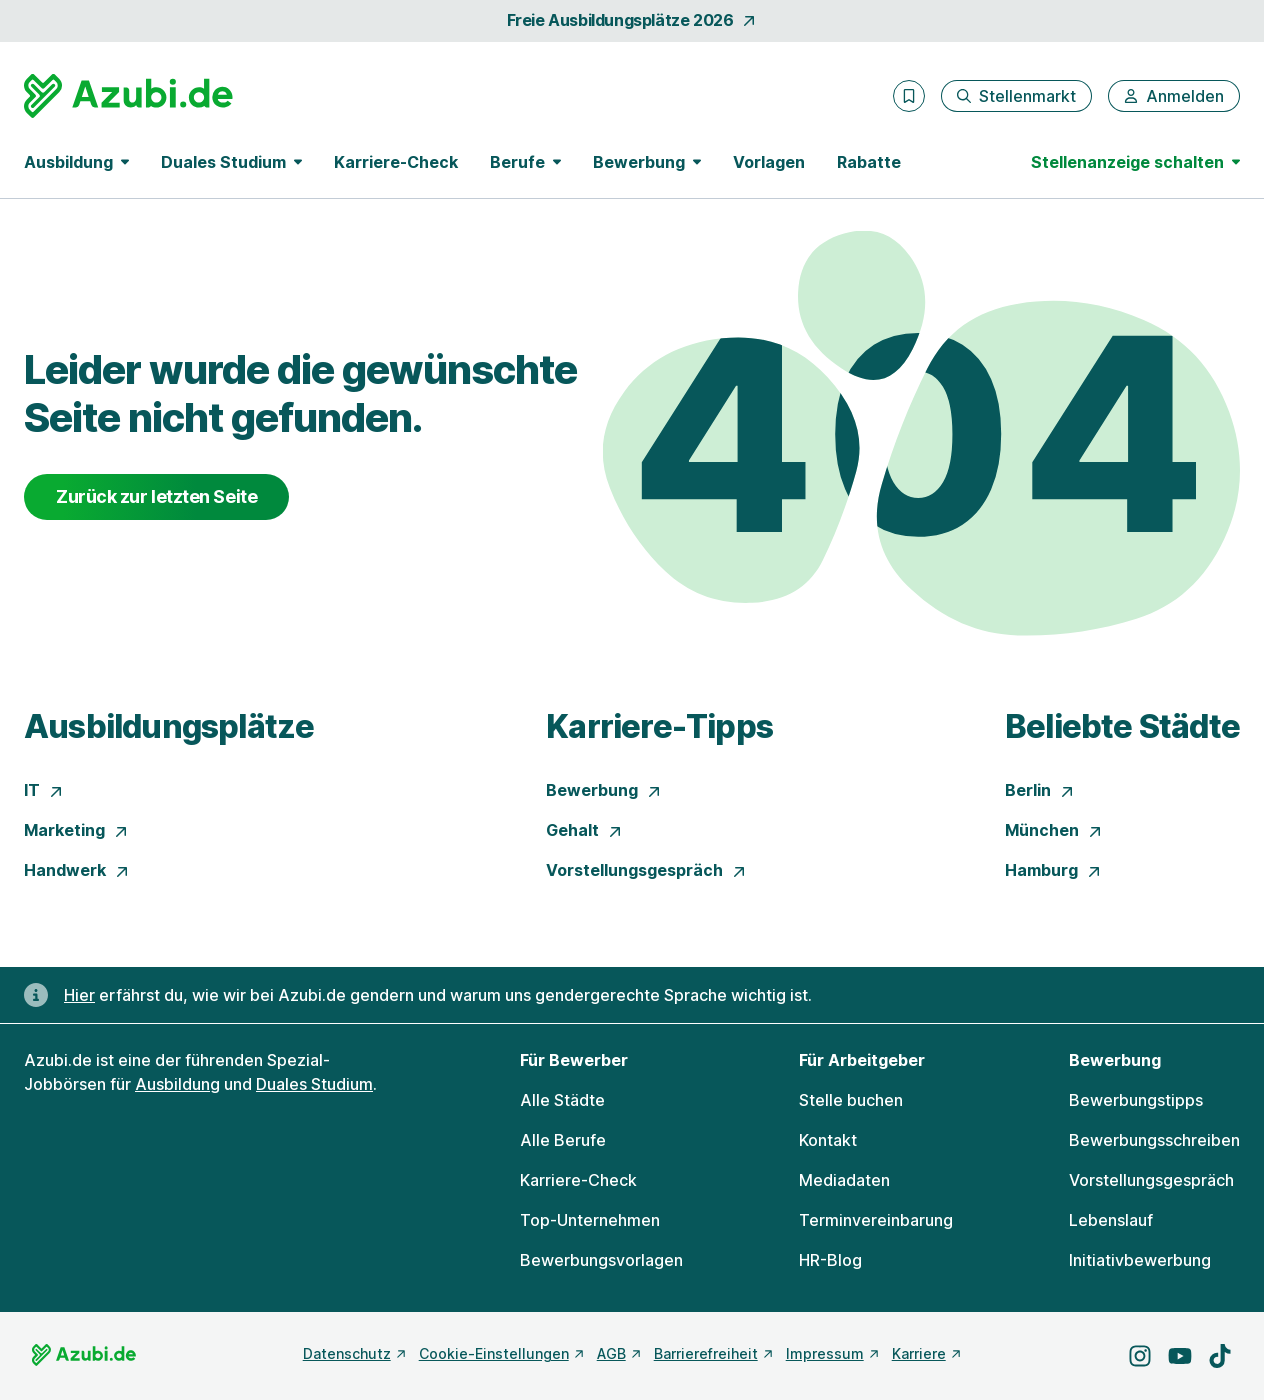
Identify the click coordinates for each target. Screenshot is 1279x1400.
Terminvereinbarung (876, 1220)
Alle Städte (562, 1100)
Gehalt (584, 830)
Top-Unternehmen (590, 1220)
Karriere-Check (396, 162)
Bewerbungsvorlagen (601, 1260)
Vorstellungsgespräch (646, 870)
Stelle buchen (851, 1100)
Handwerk (77, 870)
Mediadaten (844, 1180)
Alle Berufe (563, 1140)
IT (44, 790)
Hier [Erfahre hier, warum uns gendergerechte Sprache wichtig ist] (79, 995)
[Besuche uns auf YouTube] (1180, 1356)
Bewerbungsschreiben (1154, 1140)
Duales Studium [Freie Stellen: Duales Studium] (314, 1084)
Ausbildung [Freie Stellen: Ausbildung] (177, 1084)
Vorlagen (769, 162)
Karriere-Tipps (659, 726)
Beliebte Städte (1122, 726)
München (1054, 830)
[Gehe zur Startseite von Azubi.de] (128, 96)
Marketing (76, 830)
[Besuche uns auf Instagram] (1140, 1356)
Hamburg (1053, 870)
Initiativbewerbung (1140, 1260)
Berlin (1040, 790)
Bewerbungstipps (1136, 1100)
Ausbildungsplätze (169, 726)
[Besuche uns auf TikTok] (1220, 1356)
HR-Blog (830, 1260)
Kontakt (828, 1140)
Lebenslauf (1111, 1220)
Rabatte (869, 162)
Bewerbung (604, 790)
